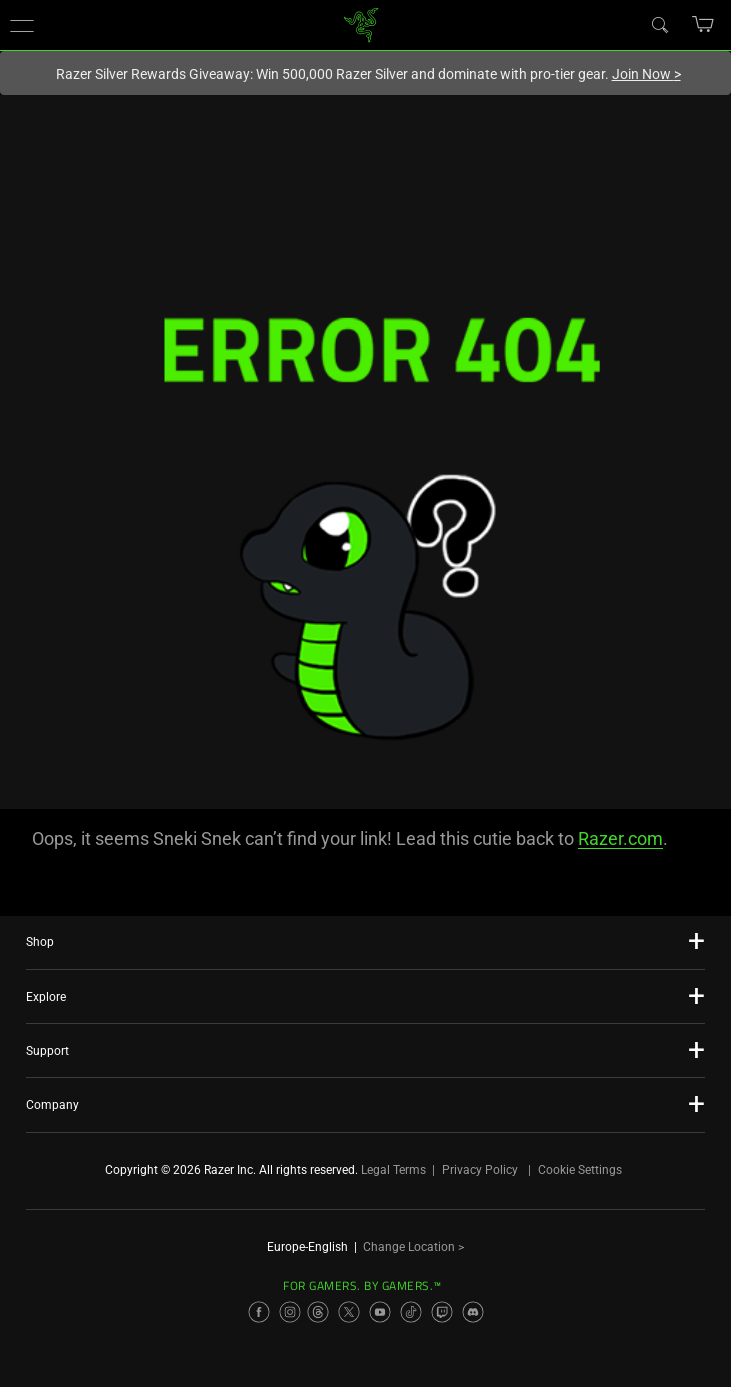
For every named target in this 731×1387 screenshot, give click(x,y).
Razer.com (620, 838)
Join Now (646, 74)
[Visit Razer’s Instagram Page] (290, 1312)
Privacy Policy (480, 1170)
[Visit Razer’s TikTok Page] (411, 1312)
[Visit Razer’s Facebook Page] (259, 1312)
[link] (360, 23)
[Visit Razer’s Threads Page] (318, 1312)
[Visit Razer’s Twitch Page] (442, 1312)
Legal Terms (393, 1170)
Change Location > (413, 1247)
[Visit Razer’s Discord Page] (473, 1312)
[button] (22, 25)
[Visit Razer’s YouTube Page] (380, 1312)
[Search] (659, 24)
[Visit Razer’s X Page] (349, 1312)
